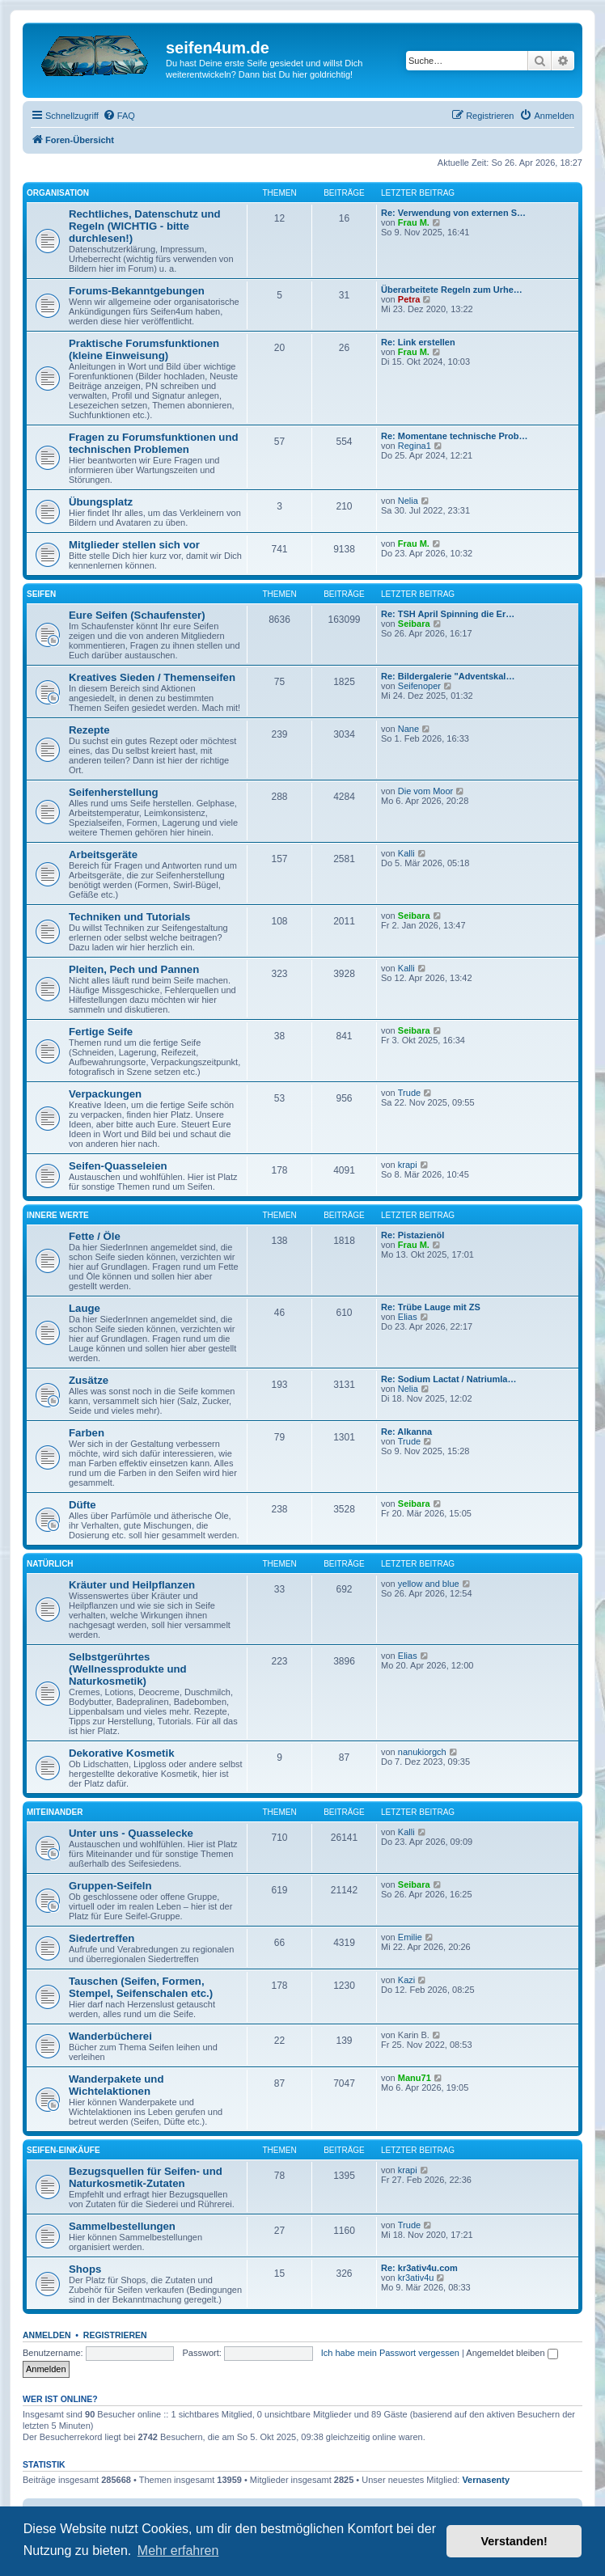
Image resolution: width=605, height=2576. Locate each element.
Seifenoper (419, 686)
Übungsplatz (101, 502)
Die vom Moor (425, 791)
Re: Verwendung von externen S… (453, 213)
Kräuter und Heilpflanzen (132, 1585)
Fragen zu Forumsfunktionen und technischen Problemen (154, 443)
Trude (409, 1093)
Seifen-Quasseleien (118, 1166)
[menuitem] (119, 115)
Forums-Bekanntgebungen (137, 291)
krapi (407, 1165)
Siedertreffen (101, 1938)
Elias (407, 1317)
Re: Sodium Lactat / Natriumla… (448, 1379)
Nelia (408, 500)
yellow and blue (428, 1583)
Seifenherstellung (114, 792)
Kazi (406, 1980)
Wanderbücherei (110, 2036)
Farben (86, 1433)
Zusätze (88, 1380)
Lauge (84, 1308)
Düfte (82, 1505)
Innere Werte (58, 1215)
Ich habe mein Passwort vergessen (390, 2353)
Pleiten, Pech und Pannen (134, 969)
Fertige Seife (101, 1032)
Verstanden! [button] (514, 2541)
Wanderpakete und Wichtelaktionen (116, 2085)
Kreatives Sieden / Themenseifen (152, 677)
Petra (409, 299)
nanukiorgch (422, 1752)
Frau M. (413, 222)
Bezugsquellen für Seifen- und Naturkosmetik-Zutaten (145, 2177)
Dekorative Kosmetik (121, 1753)
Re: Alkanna (406, 1431)
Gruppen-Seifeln (110, 1886)
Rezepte (89, 730)
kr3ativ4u (416, 2277)
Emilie (410, 1937)
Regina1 (414, 445)
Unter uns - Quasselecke (131, 1833)
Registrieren (115, 2335)
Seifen (41, 594)
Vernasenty (486, 2480)
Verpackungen (105, 1094)
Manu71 (414, 2078)
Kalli (406, 853)
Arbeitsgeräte (103, 854)
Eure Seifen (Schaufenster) (137, 615)
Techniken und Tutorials (129, 917)
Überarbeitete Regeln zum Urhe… (451, 289)
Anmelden (47, 2335)
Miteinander (54, 1812)
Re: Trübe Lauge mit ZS (430, 1307)
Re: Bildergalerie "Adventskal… (447, 676)
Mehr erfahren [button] (178, 2550)
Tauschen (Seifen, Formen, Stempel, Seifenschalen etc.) (141, 1987)
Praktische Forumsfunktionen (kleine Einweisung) (144, 349)
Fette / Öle (95, 1236)
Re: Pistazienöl (412, 1235)
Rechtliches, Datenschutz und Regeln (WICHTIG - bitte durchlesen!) (145, 226)
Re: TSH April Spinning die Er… (447, 614)
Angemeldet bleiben (511, 2353)
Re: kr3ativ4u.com (419, 2268)
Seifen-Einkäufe (63, 2150)
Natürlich (50, 1563)
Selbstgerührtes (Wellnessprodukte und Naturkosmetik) (128, 1669)
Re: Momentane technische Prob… (454, 436)
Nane (408, 729)
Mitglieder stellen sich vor (134, 545)
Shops (85, 2269)
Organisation (58, 192)
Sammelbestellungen (122, 2226)
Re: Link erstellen (418, 342)
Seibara (414, 623)
